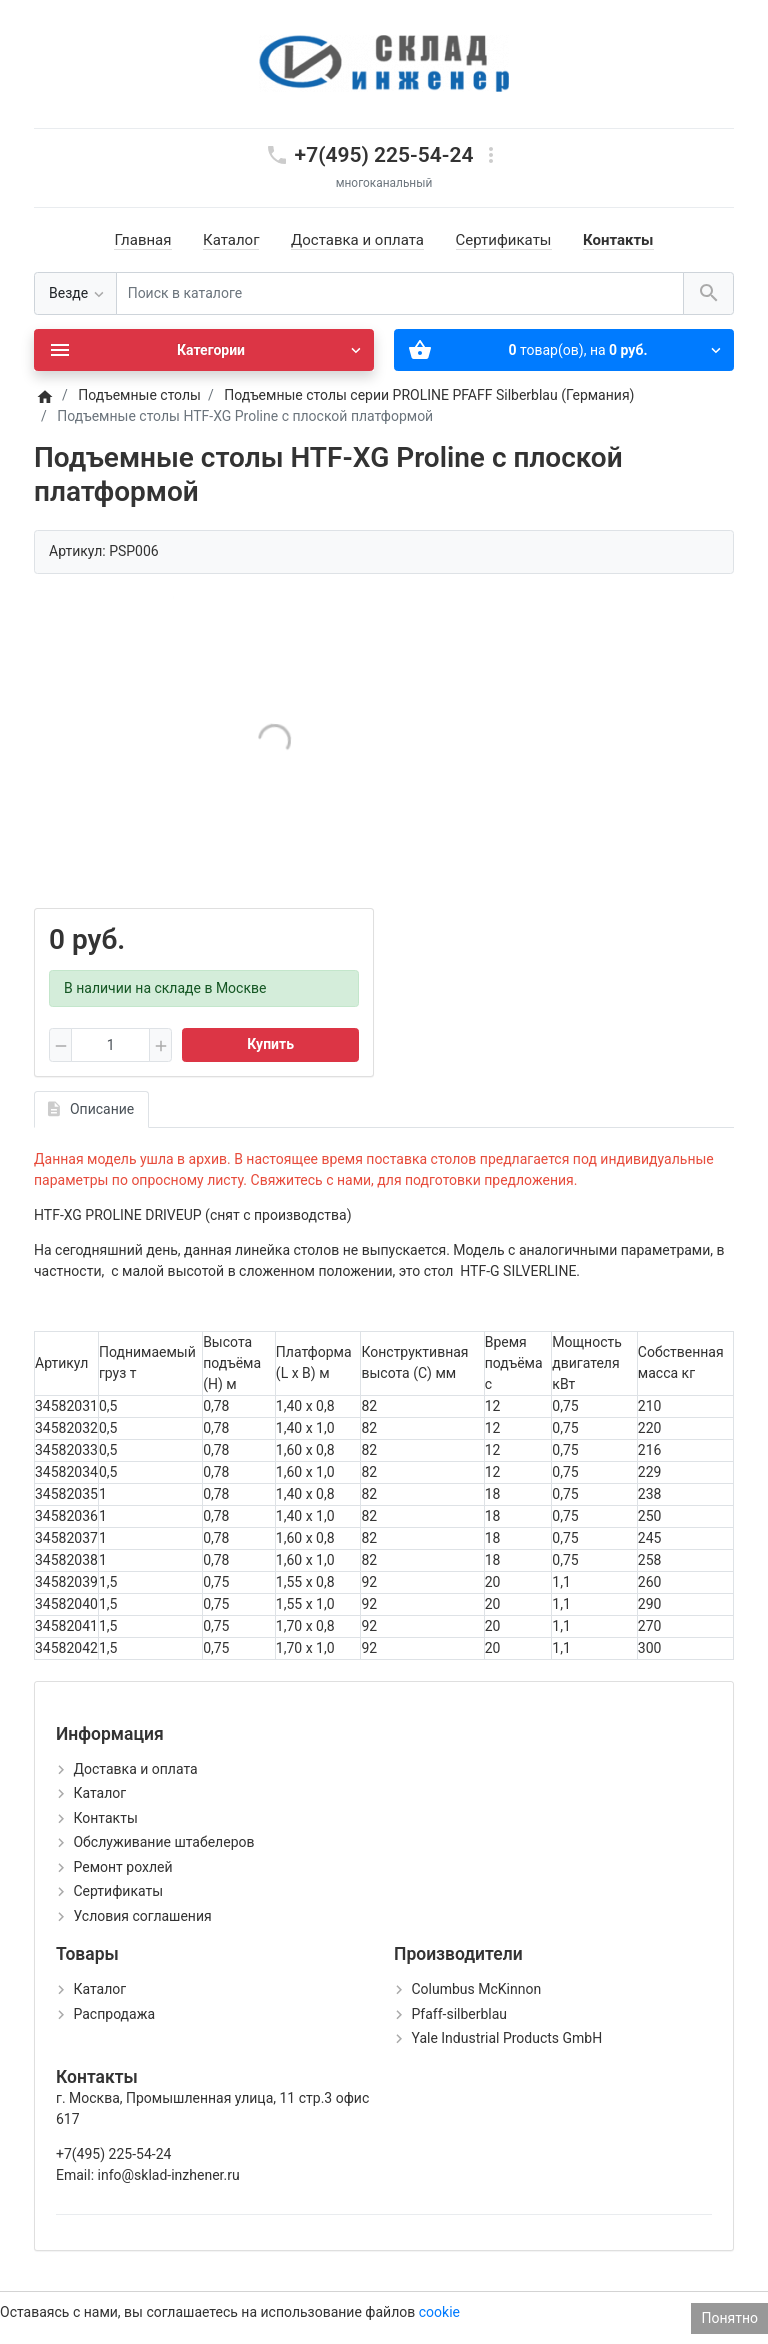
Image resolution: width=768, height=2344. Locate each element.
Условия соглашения (142, 1916)
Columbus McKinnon (476, 1989)
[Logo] (384, 63)
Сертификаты (504, 240)
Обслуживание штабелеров (163, 1842)
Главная (142, 240)
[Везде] (75, 293)
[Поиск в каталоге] (400, 293)
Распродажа (114, 2014)
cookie (439, 2312)
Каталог (231, 240)
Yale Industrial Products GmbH (506, 2038)
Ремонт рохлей (122, 1867)
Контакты (618, 240)
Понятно (729, 2318)
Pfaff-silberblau (459, 2014)
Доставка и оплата (357, 240)
